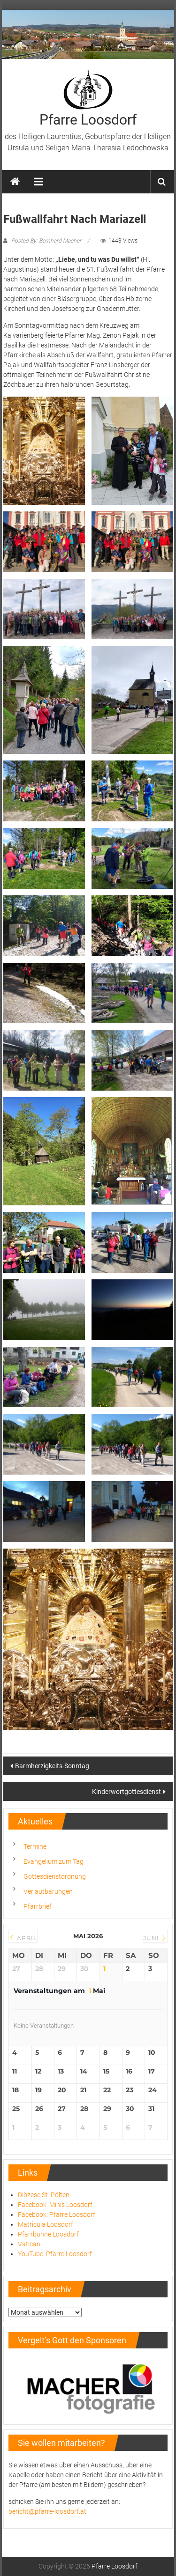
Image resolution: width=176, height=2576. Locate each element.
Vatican (29, 2244)
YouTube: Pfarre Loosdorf (55, 2254)
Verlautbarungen (48, 1891)
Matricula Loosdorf (45, 2224)
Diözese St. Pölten (43, 2195)
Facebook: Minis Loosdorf (55, 2204)
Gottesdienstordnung (54, 1876)
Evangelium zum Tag (53, 1861)
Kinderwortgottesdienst (126, 1791)
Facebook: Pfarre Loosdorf (56, 2214)
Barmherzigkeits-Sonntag (52, 1766)
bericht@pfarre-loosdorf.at (47, 2511)
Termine (34, 1846)
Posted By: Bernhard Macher (46, 240)
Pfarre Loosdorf (88, 119)
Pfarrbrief (37, 1906)
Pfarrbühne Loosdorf (48, 2234)
